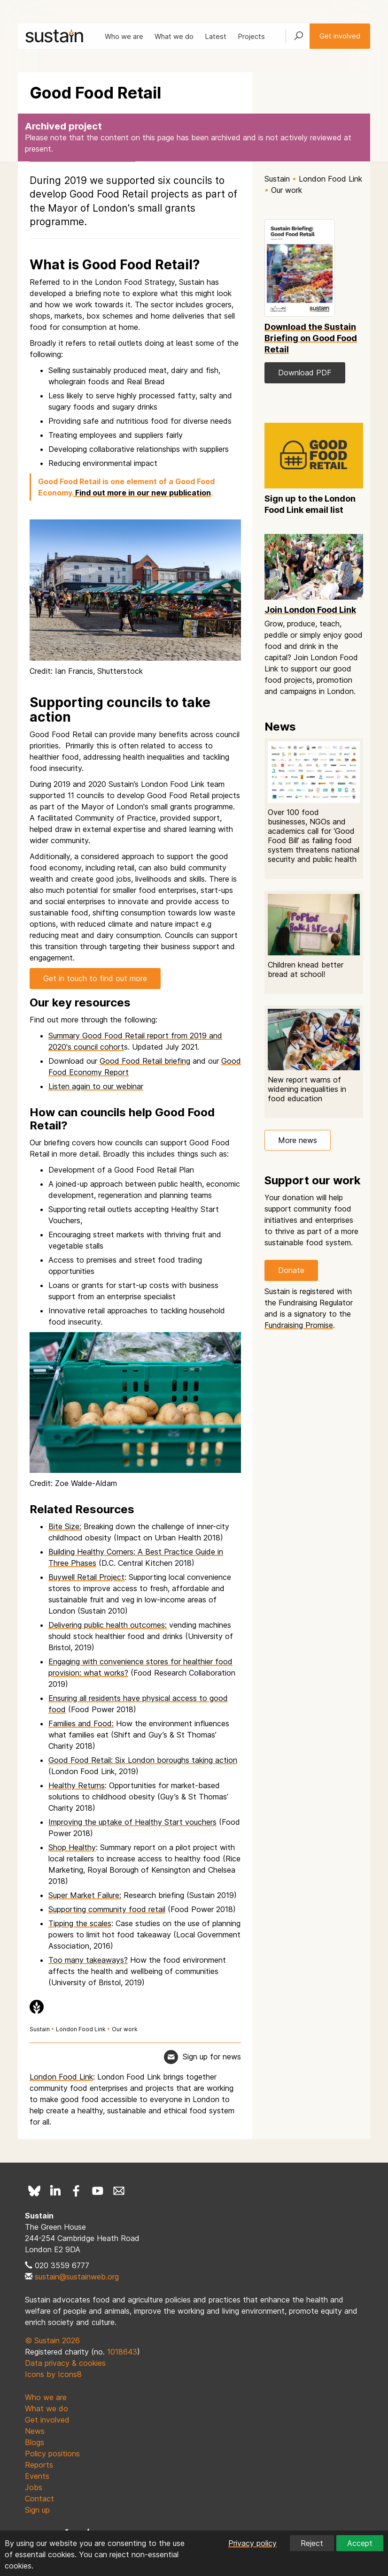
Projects (251, 36)
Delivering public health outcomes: (107, 1625)
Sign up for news (212, 2056)
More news (297, 1140)
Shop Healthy (72, 1847)
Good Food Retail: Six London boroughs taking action (142, 1760)
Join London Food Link (310, 610)
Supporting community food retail (106, 1909)
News (35, 2431)
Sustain (40, 2029)
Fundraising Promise (298, 1325)
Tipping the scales (79, 1923)
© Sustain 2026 (52, 2340)
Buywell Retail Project (86, 1577)
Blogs (34, 2442)
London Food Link (81, 2029)
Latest (215, 36)
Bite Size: (64, 1526)
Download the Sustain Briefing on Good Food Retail (310, 338)
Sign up (37, 2510)
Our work (125, 2029)
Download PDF (305, 372)
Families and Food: (81, 1723)
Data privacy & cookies (65, 2363)
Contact (39, 2498)
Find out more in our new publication (142, 492)
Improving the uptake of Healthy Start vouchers (132, 1822)
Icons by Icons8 (53, 2374)
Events (37, 2476)
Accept (359, 2543)
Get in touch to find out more (95, 978)
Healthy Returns (76, 1785)
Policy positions (52, 2453)
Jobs (33, 2487)
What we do (174, 36)
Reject (312, 2543)
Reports (39, 2464)
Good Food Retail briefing (145, 1061)
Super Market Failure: (84, 1895)
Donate (291, 1270)
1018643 (122, 2351)
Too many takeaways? (88, 1960)
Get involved (339, 35)
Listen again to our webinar (95, 1086)
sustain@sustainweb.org (77, 2276)
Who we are (124, 36)
